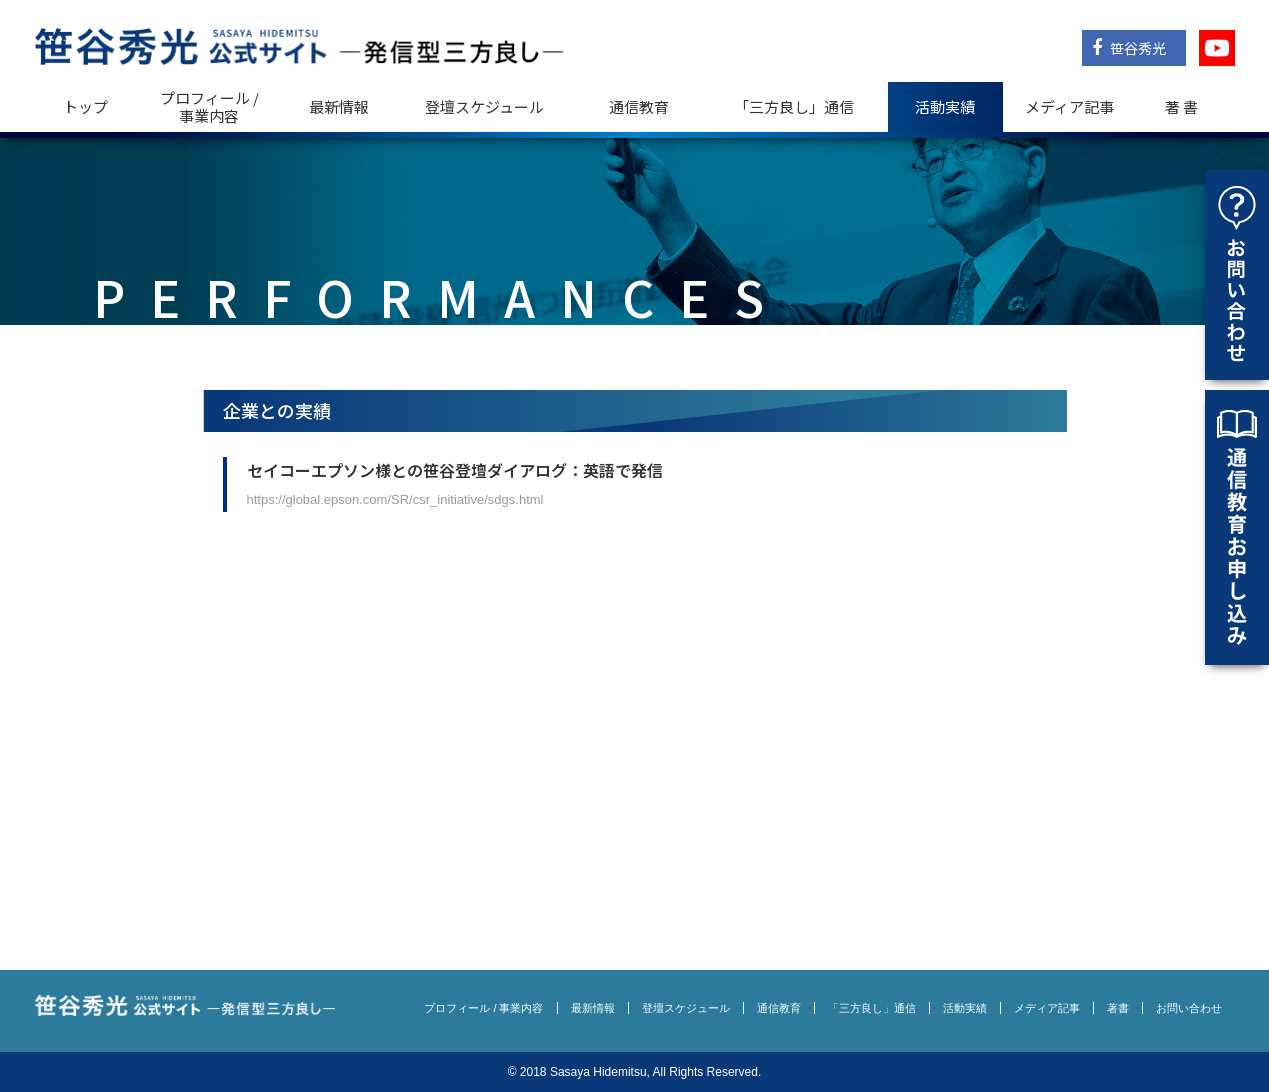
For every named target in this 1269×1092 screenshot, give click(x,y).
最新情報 (339, 106)
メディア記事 (1069, 106)
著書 (1118, 1008)
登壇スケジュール (484, 106)
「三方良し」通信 (872, 1008)
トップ (85, 106)
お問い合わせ (1189, 1008)
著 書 (1181, 106)
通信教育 (639, 106)
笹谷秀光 (1129, 48)
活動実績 (945, 106)
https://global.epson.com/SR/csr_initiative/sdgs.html (395, 499)
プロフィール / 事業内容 (209, 106)
